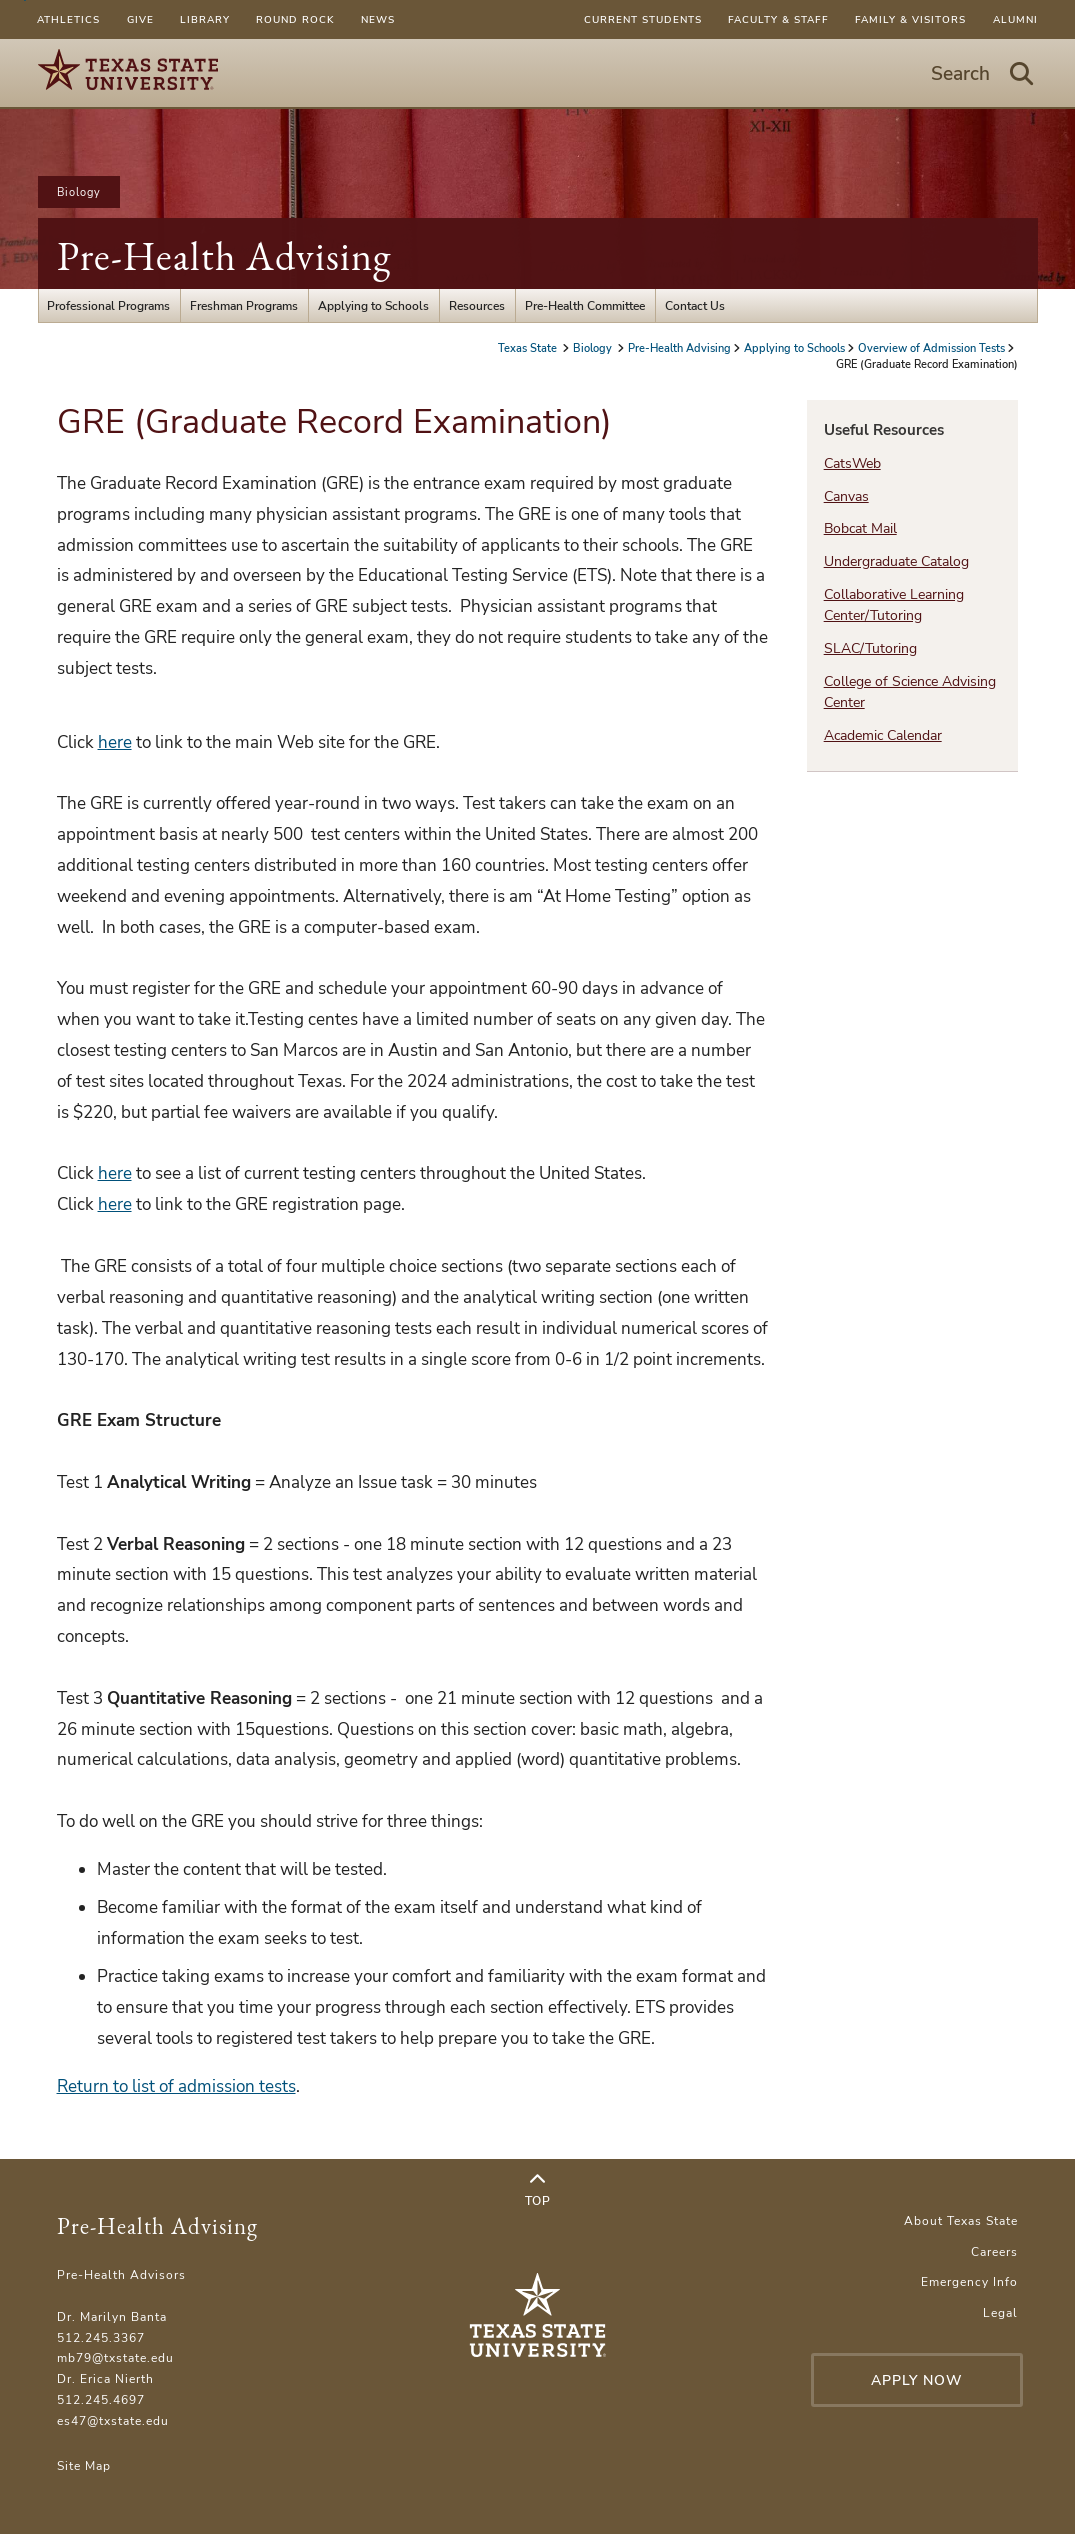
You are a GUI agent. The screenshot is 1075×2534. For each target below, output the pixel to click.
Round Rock (295, 19)
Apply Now (917, 2380)
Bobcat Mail (860, 528)
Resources (477, 305)
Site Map (84, 2465)
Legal (1000, 2312)
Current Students (643, 19)
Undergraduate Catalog (896, 561)
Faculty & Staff (778, 19)
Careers (994, 2251)
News (378, 19)
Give (140, 19)
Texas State (529, 348)
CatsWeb (852, 463)
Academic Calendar (883, 735)
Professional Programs (108, 305)
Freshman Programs (244, 305)
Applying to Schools (373, 305)
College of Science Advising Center (910, 692)
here (115, 742)
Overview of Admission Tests (931, 348)
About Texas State (961, 2220)
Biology (79, 192)
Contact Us (695, 305)
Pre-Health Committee (585, 305)
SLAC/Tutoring (870, 648)
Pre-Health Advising (224, 256)
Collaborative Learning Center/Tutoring (894, 605)
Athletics (68, 19)
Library (205, 19)
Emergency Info (969, 2281)
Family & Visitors (910, 19)
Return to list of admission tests (176, 2086)
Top (538, 2191)
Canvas (846, 496)
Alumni (1015, 19)
